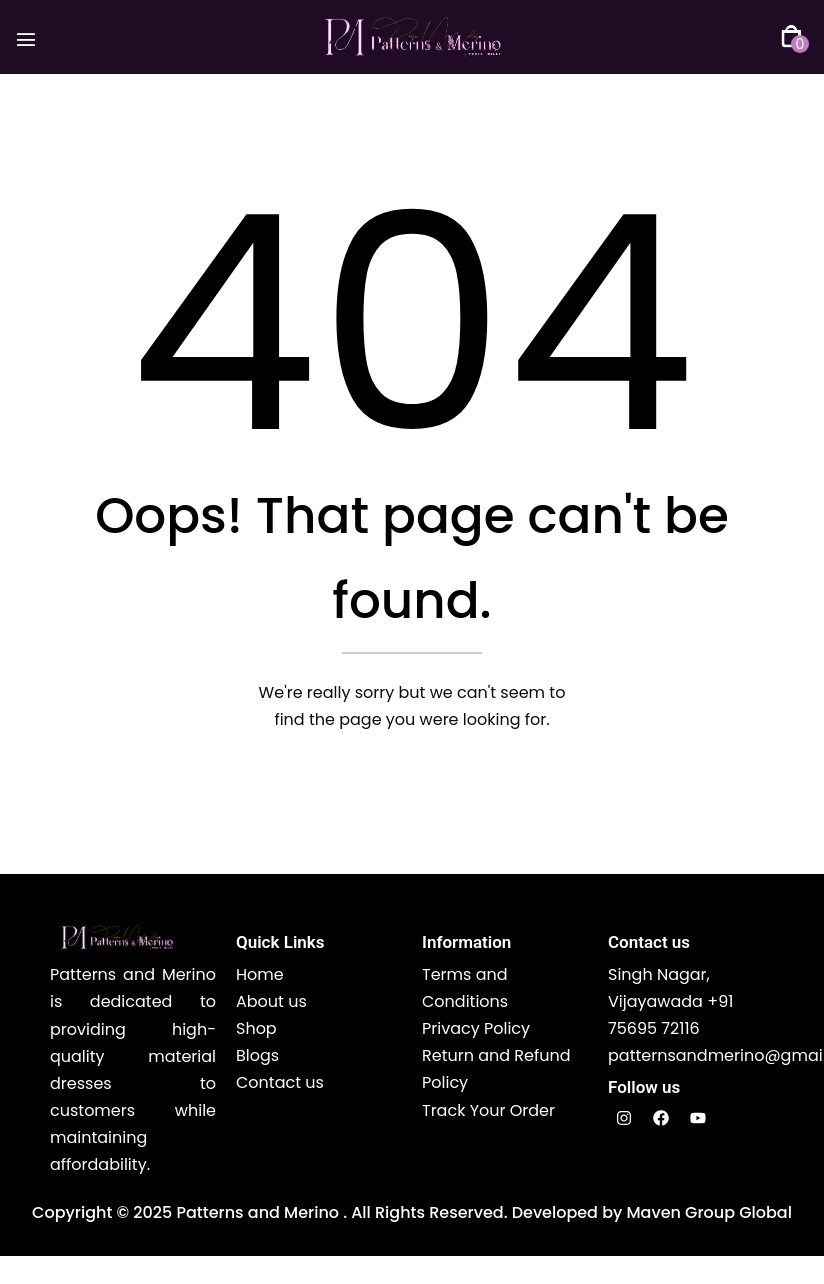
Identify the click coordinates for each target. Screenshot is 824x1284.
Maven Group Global (708, 1213)
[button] (791, 37)
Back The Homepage (401, 791)
